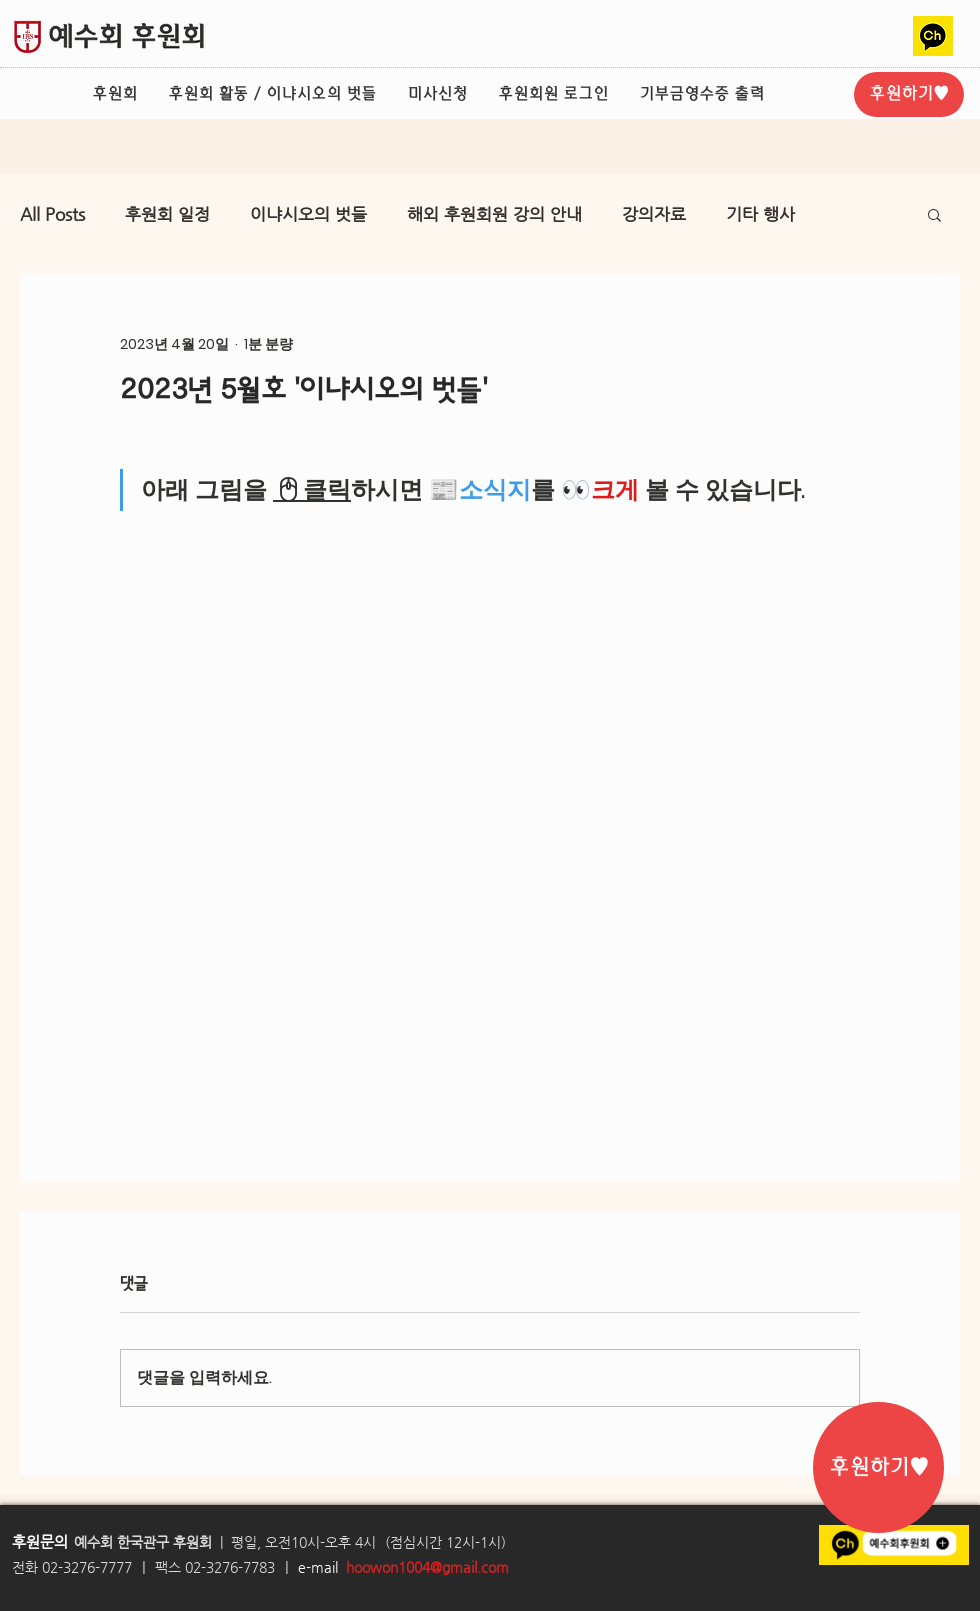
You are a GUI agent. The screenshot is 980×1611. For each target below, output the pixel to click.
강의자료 (654, 214)
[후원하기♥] (909, 94)
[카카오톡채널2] (933, 36)
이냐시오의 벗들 (308, 214)
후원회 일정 (167, 214)
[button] (934, 214)
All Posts (52, 214)
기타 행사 (760, 214)
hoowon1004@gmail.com (427, 1567)
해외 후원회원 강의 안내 (494, 214)
